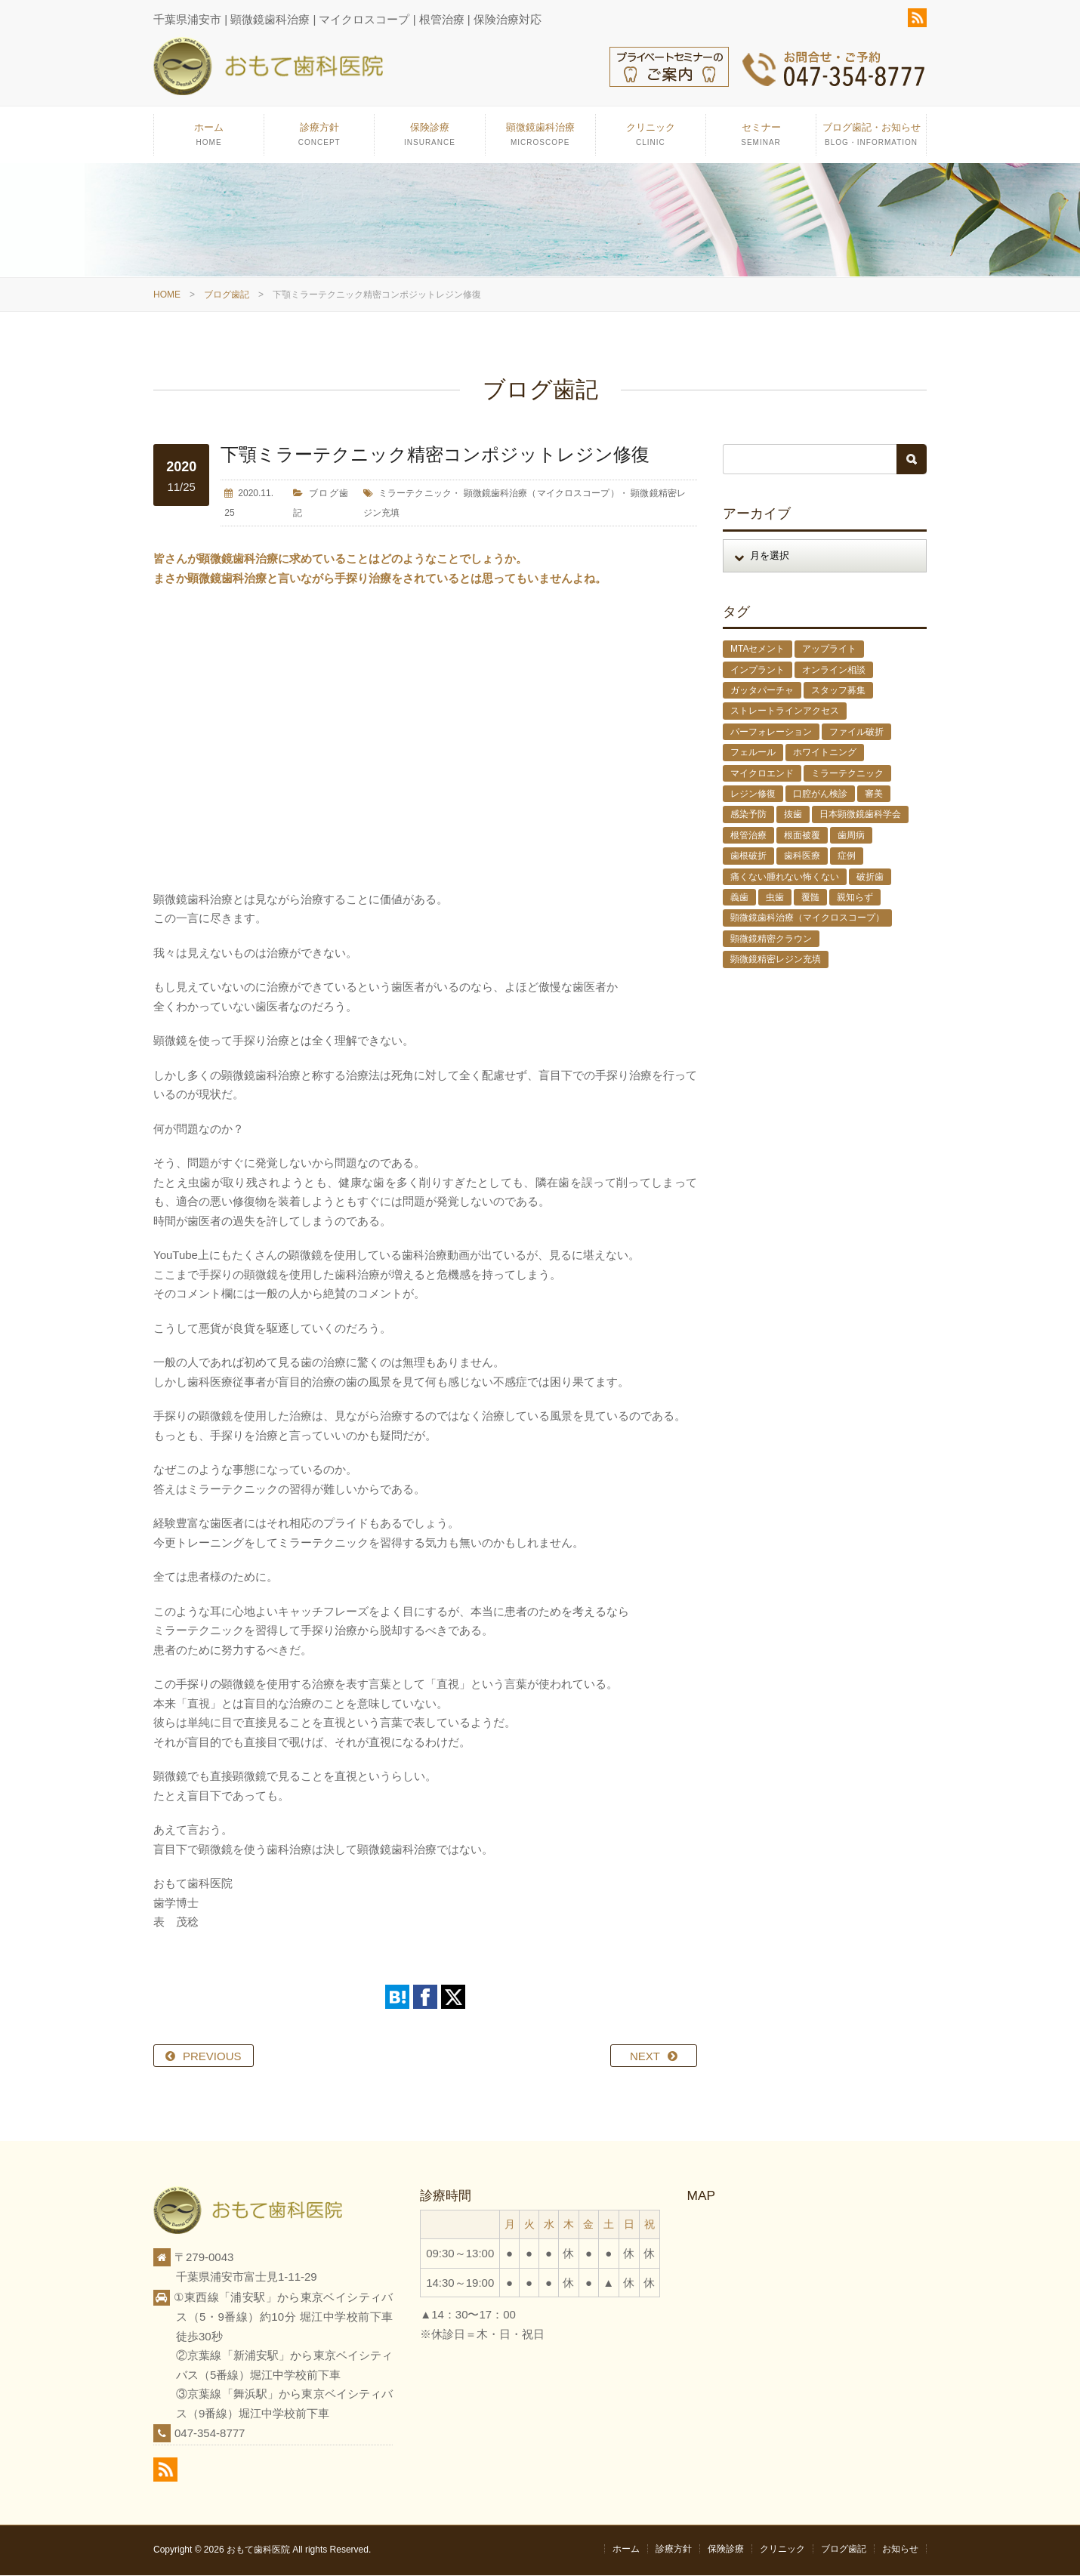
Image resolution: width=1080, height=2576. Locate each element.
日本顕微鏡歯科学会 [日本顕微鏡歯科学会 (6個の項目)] (860, 815)
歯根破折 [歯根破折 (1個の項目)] (748, 856)
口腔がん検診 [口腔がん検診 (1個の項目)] (820, 794)
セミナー (761, 140)
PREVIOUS (212, 2056)
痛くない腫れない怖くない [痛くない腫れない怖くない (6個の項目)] (784, 877)
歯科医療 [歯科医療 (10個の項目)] (802, 856)
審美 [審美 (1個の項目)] (874, 794)
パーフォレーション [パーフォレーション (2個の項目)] (771, 732)
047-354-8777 (209, 2433)
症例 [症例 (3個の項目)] (847, 856)
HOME (167, 296)
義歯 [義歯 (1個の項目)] (739, 898)
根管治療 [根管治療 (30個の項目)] (748, 836)
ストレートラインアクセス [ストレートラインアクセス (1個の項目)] (784, 712)
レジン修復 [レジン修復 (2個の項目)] (753, 794)
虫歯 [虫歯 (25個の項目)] (775, 898)
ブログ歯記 (226, 296)
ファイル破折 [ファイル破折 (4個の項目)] (856, 732)
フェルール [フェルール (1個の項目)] (753, 753)
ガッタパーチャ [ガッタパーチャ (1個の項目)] (762, 691)
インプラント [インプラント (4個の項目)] (757, 670)
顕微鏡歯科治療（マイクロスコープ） (541, 494)
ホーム (209, 140)
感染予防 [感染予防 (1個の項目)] (748, 815)
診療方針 (319, 140)
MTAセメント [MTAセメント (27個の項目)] (757, 649)
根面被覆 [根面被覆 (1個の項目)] (802, 836)
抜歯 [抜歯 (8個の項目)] (793, 815)
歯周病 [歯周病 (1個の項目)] (851, 836)
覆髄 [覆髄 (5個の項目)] (810, 898)
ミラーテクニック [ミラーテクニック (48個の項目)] (847, 774)
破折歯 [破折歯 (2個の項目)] (870, 877)
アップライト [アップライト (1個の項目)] (829, 649)
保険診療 (429, 140)
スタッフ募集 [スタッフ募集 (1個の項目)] (838, 691)
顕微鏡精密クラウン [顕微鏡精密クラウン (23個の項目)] (771, 939)
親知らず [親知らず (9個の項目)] (855, 898)
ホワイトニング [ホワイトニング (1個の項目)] (824, 753)
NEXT (645, 2056)
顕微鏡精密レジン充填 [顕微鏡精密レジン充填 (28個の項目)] (775, 960)
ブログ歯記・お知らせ (871, 140)
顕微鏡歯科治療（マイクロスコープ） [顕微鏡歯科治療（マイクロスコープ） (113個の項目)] (807, 919)
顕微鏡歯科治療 (540, 140)
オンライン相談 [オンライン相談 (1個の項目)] (834, 670)
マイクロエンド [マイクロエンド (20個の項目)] (762, 774)
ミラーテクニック (415, 494)
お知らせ (900, 2549)
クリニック (650, 140)
